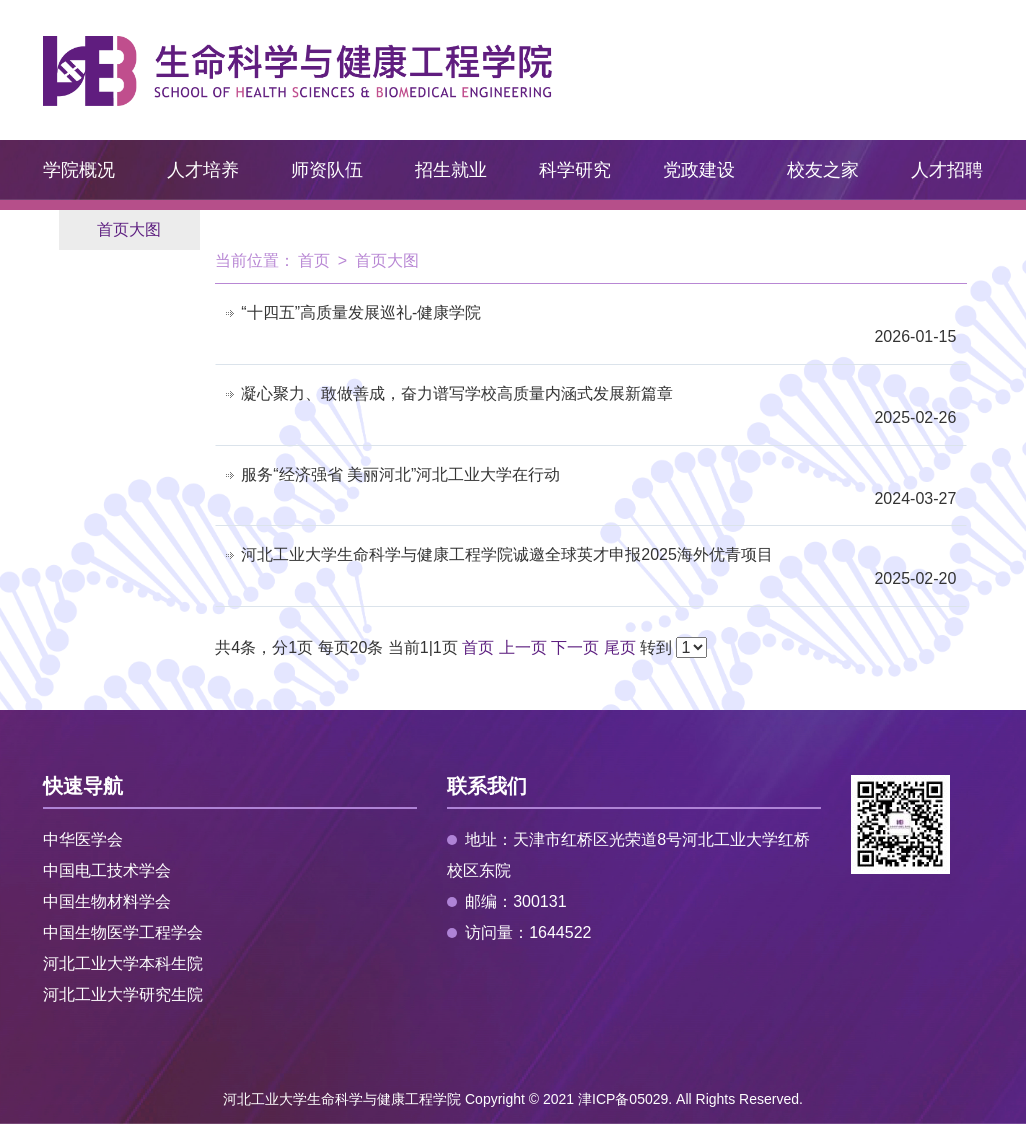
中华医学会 (83, 839)
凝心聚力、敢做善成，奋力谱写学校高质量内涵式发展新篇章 (457, 393)
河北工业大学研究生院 (123, 994)
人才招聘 (947, 170)
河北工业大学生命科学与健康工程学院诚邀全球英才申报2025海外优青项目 (507, 554)
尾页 (620, 647)
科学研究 (575, 170)
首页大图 (129, 229)
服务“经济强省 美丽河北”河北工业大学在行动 (400, 474)
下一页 (575, 647)
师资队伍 (327, 170)
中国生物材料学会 (107, 901)
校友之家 (823, 170)
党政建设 (699, 170)
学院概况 (79, 170)
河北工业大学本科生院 (123, 963)
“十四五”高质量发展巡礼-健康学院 (361, 312)
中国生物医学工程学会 (123, 932)
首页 (314, 260)
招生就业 (451, 170)
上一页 (523, 647)
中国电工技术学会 (107, 870)
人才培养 (203, 170)
